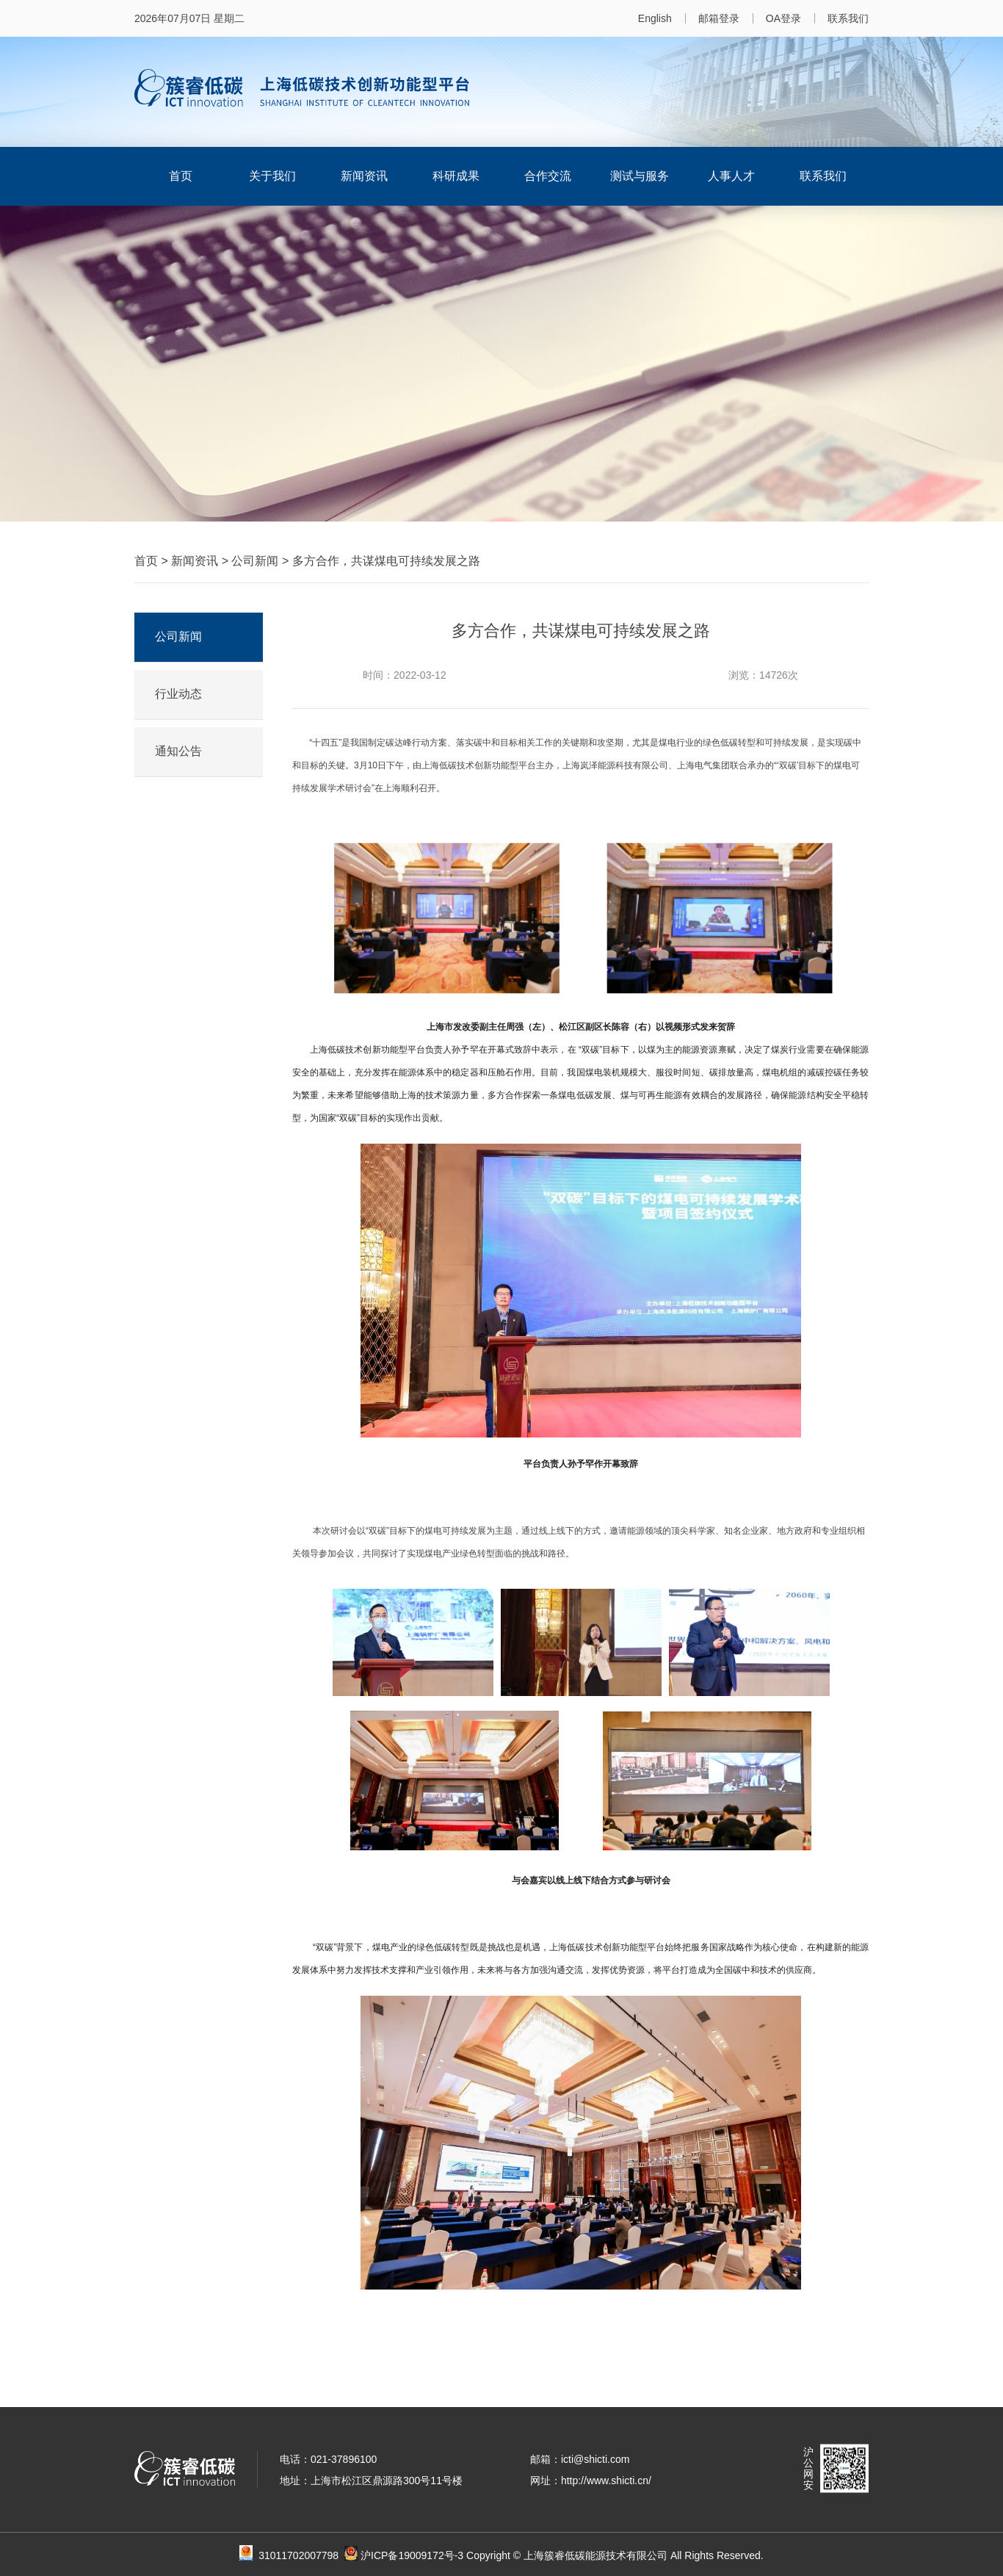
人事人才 (731, 176)
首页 (180, 176)
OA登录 (783, 18)
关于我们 (272, 176)
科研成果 (455, 176)
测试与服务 (639, 176)
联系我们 (848, 18)
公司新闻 (254, 561)
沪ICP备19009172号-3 (412, 2555)
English (655, 18)
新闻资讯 (364, 176)
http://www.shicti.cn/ (606, 2480)
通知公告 (178, 751)
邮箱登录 (718, 18)
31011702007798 (308, 2555)
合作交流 (547, 176)
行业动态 (178, 694)
